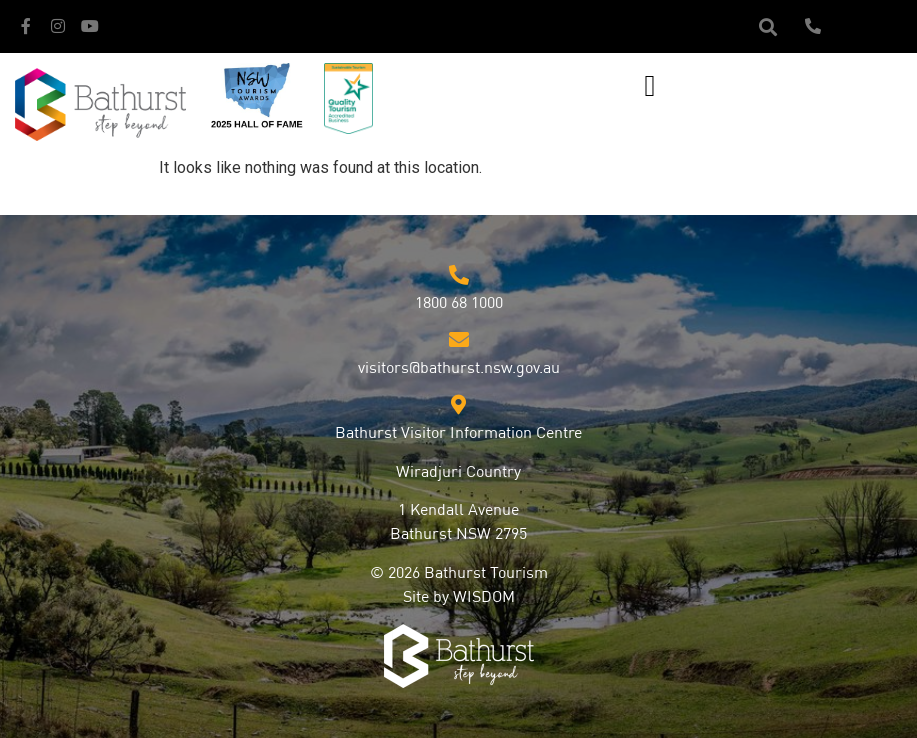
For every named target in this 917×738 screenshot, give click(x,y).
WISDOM (484, 598)
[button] (768, 26)
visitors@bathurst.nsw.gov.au (459, 369)
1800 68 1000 (459, 304)
